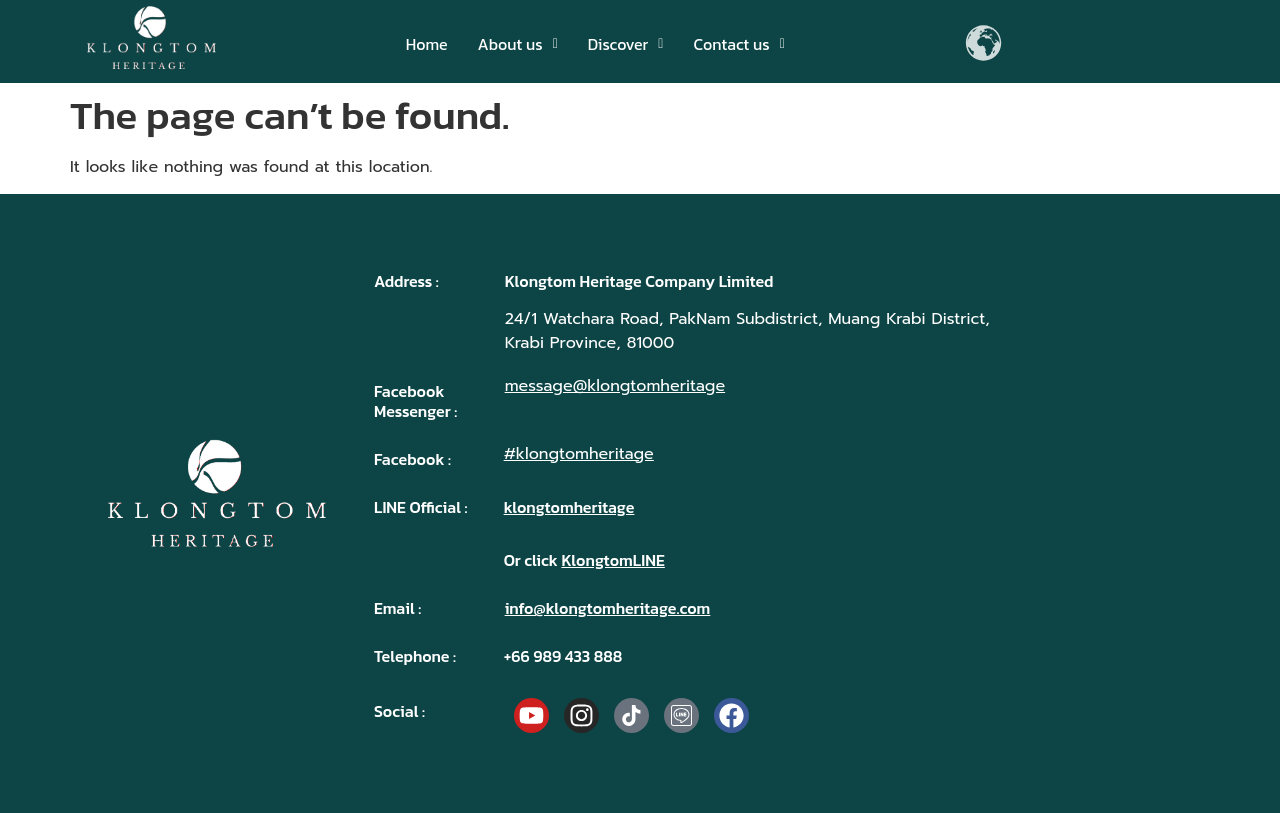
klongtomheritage (569, 507)
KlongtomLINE (612, 560)
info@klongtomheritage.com (608, 608)
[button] (518, 44)
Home (427, 44)
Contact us (738, 44)
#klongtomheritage (579, 454)
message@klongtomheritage (615, 386)
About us (518, 44)
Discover (626, 44)
